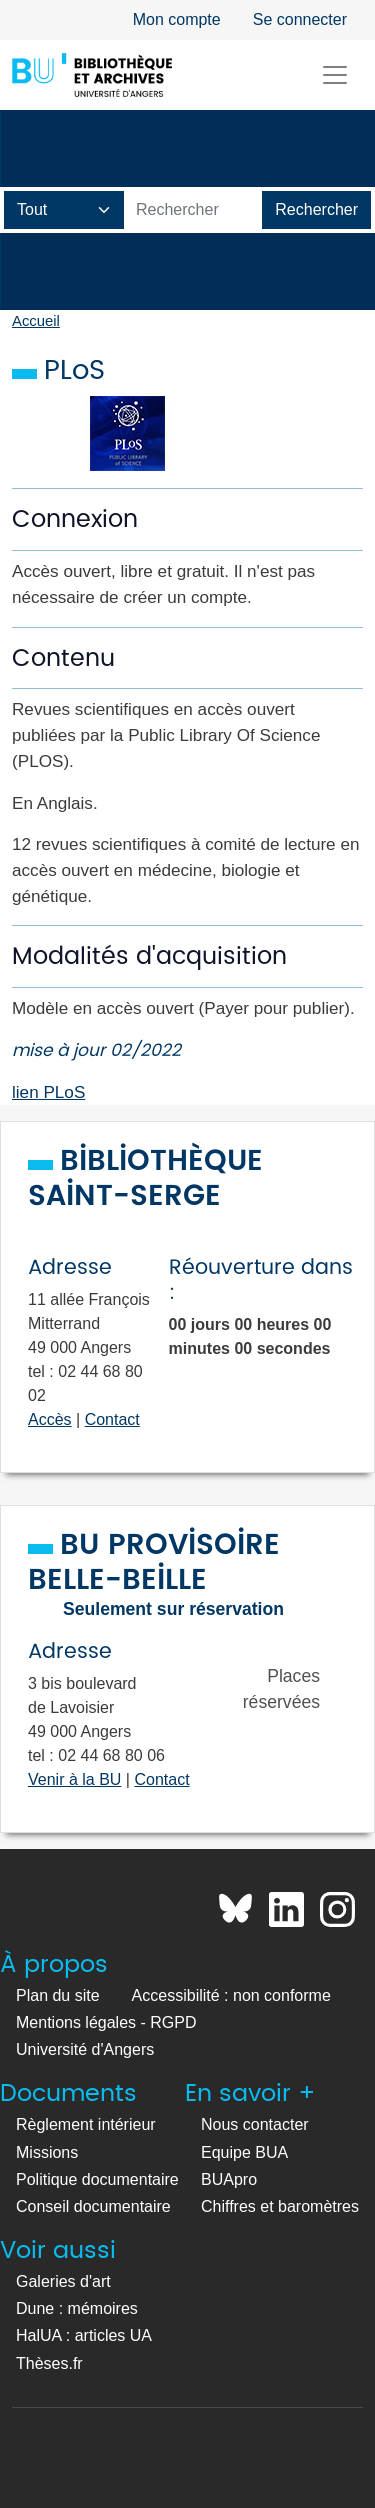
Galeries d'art (63, 2281)
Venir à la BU (74, 1779)
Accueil (36, 321)
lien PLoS (48, 1092)
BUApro (229, 2179)
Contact (112, 1419)
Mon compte (177, 19)
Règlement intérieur (86, 2124)
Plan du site (58, 1995)
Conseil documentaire (93, 2206)
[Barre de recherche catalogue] (193, 210)
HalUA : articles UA (84, 2335)
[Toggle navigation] (335, 75)
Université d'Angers (85, 2049)
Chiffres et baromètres (280, 2206)
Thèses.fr (49, 2363)
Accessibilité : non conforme (231, 1995)
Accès (50, 1419)
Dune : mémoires (77, 2308)
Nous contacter (255, 2124)
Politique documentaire (97, 2179)
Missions (47, 2152)
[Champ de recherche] (64, 210)
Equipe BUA (244, 2152)
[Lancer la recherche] (316, 210)
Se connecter (300, 19)
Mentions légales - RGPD (106, 2022)
